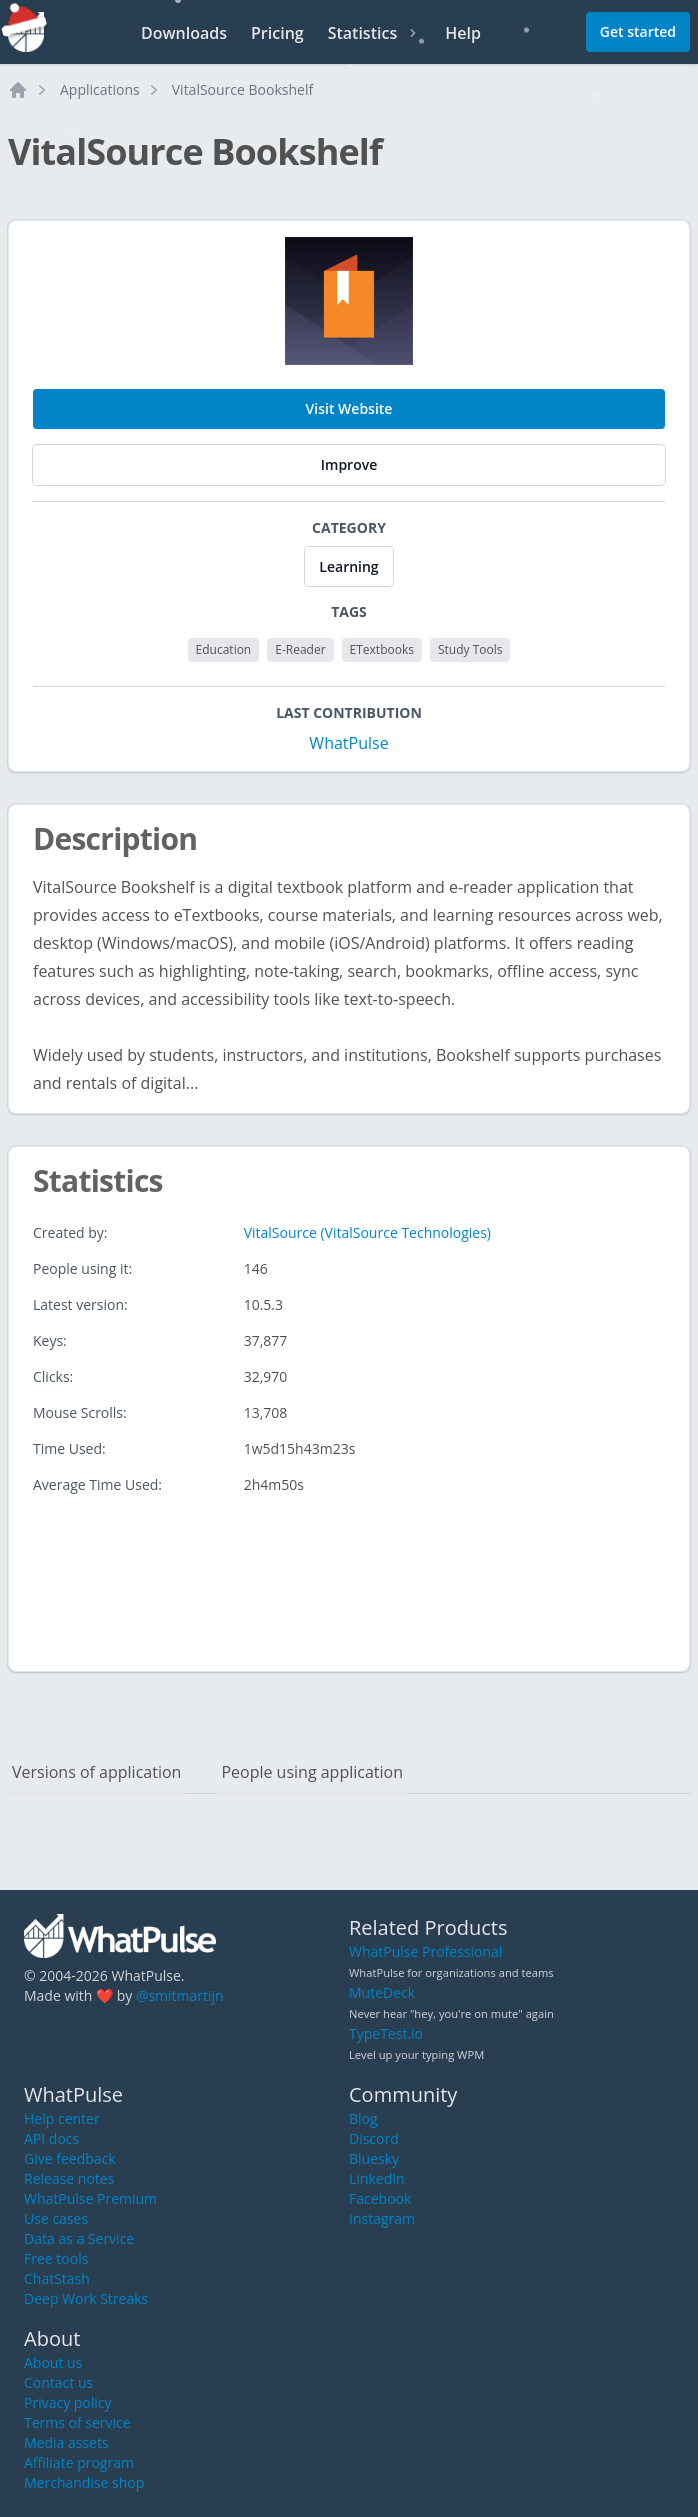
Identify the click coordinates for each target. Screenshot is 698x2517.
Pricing (277, 33)
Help (463, 33)
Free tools (56, 2258)
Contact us (58, 2382)
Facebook (380, 2198)
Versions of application (96, 1772)
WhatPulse (348, 743)
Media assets (66, 2442)
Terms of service (77, 2422)
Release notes (69, 2178)
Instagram (382, 2218)
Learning (348, 566)
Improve (349, 464)
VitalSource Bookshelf (242, 89)
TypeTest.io (386, 2033)
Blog (363, 2118)
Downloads (184, 33)
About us (53, 2362)
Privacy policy (68, 2402)
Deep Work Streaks (86, 2298)
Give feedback (70, 2158)
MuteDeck (382, 1992)
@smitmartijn (180, 1995)
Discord (374, 2138)
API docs (51, 2138)
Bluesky (374, 2158)
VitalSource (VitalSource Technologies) (367, 1232)
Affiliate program (79, 2462)
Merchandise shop (84, 2482)
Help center (62, 2118)
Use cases (56, 2218)
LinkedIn (377, 2178)
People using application (312, 1772)
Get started (638, 31)
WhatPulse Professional (425, 1951)
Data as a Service (79, 2238)
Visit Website (349, 408)
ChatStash (57, 2278)
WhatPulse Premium (90, 2198)
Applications (100, 89)
